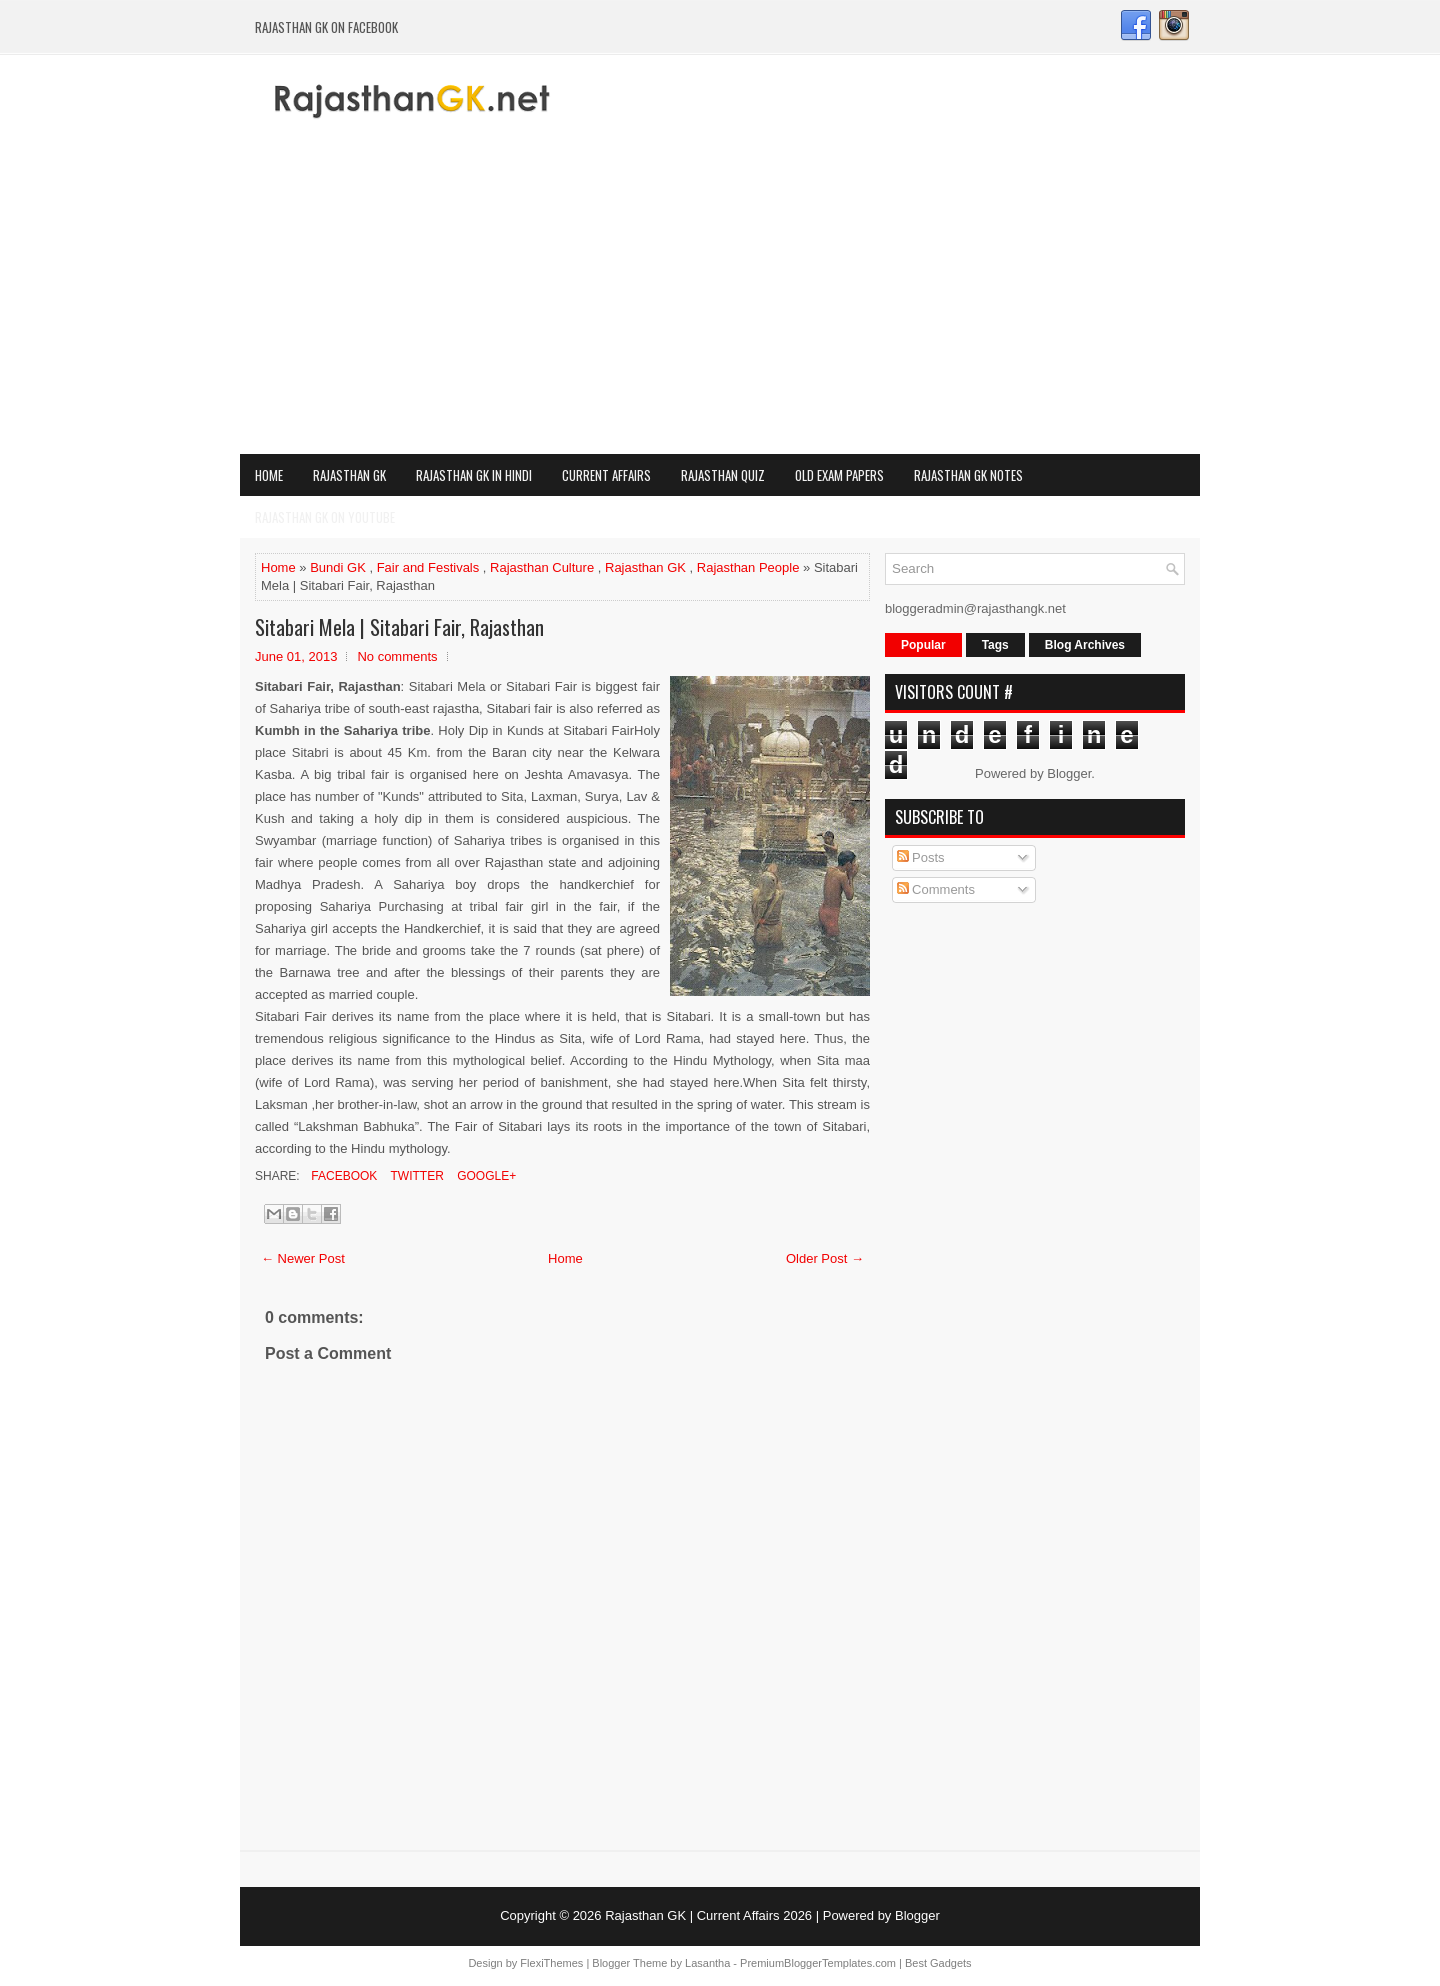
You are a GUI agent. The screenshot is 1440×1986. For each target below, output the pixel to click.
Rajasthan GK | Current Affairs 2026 (708, 1915)
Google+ (485, 1176)
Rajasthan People (748, 567)
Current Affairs (606, 475)
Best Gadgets (938, 1963)
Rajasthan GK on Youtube (325, 517)
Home (269, 475)
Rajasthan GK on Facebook (326, 27)
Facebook (342, 1176)
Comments (936, 889)
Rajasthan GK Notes (968, 475)
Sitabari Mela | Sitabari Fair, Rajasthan (399, 627)
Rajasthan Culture (542, 567)
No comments (397, 656)
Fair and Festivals (428, 567)
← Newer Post (303, 1258)
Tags (995, 645)
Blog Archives (1085, 645)
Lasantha (707, 1963)
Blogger (1069, 773)
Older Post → (825, 1258)
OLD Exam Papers (839, 475)
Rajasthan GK (349, 475)
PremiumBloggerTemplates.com (818, 1963)
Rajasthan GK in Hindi (474, 475)
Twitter (415, 1176)
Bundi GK (338, 567)
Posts (921, 857)
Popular (923, 645)
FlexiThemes (551, 1963)
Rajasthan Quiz (723, 475)
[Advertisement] (720, 304)
